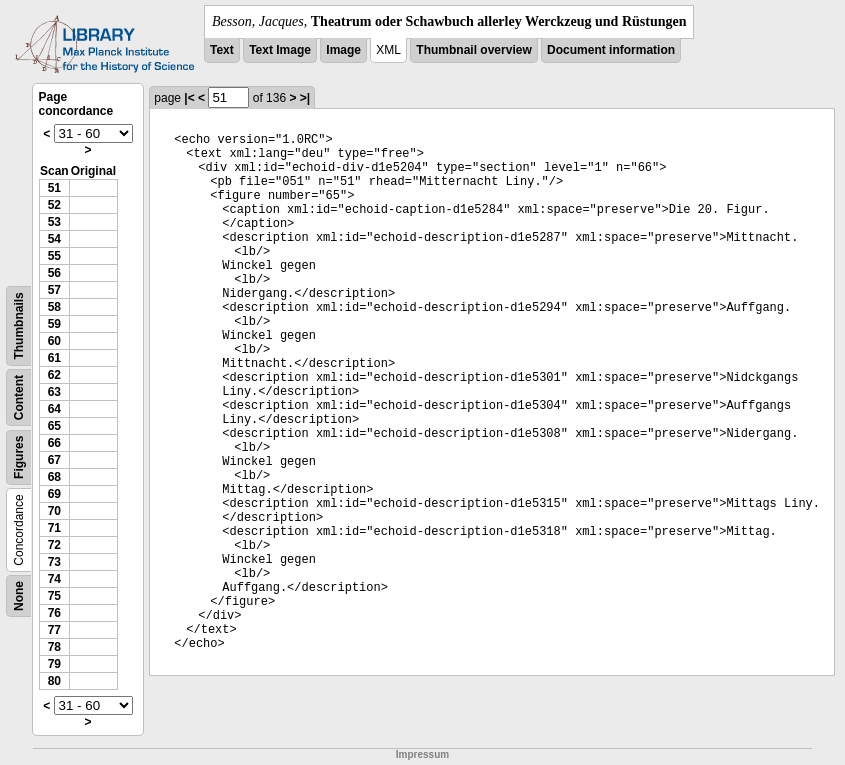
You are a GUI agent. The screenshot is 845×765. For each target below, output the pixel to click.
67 (54, 460)
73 (54, 562)
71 (54, 528)
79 (54, 664)
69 (54, 494)
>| (305, 98)
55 (54, 256)
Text (222, 50)
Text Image (280, 50)
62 (54, 375)
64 (54, 409)
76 (54, 613)
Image (343, 50)
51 (54, 188)
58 (54, 307)
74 (54, 579)
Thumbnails (19, 325)
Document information (611, 50)
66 (54, 443)
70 (54, 511)
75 (54, 596)
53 (54, 222)
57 (54, 290)
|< (189, 98)
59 (54, 324)
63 (54, 392)
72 (54, 545)
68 (54, 477)
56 (54, 273)
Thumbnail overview (473, 50)
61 (54, 358)
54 (54, 239)
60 (54, 341)
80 (54, 681)
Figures (19, 457)
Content (19, 397)
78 (54, 647)
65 (54, 426)
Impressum (422, 754)
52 (54, 205)
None (19, 596)
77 (54, 630)
